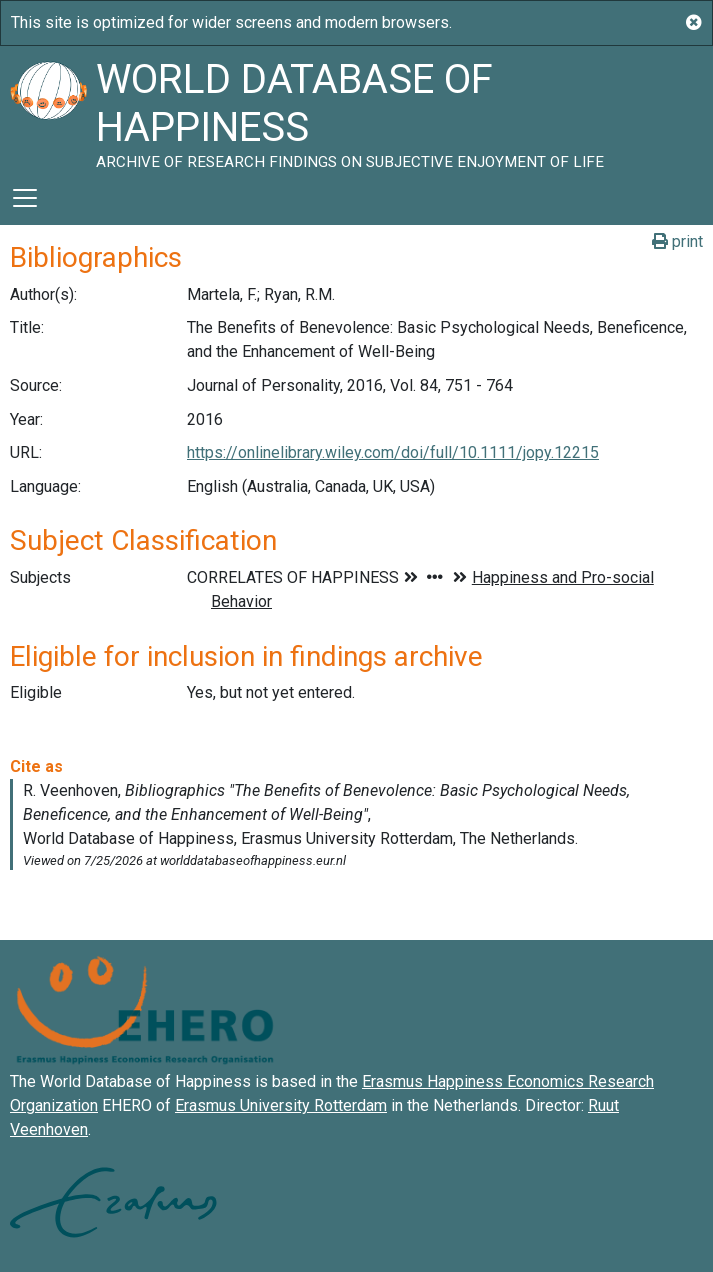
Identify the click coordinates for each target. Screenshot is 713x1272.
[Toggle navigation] (25, 198)
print (677, 241)
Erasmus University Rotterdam (281, 1105)
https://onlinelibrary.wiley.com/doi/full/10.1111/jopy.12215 (393, 452)
